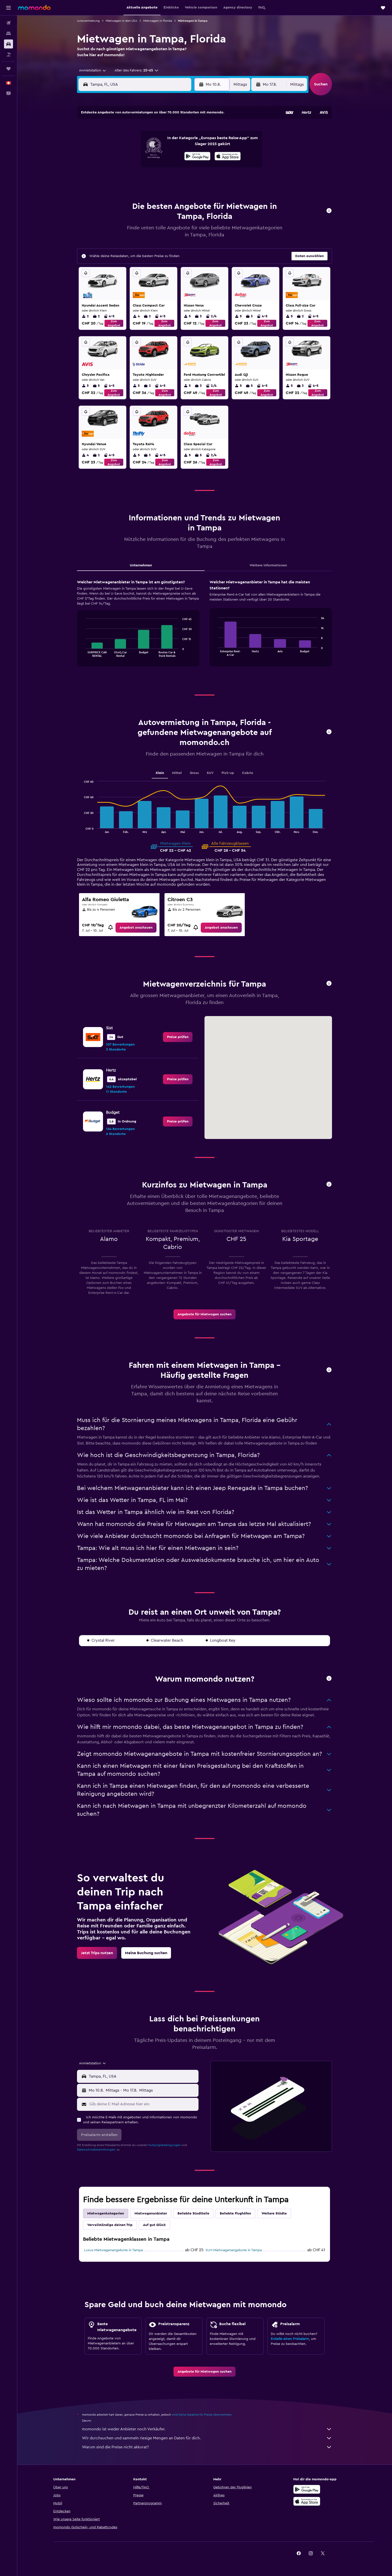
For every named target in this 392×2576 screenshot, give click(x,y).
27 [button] (152, 179)
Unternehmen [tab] (141, 565)
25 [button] (128, 179)
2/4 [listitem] (211, 316)
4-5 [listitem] (109, 316)
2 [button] (188, 131)
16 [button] (188, 155)
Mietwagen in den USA (122, 20)
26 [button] (140, 179)
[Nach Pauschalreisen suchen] (8, 54)
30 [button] (188, 179)
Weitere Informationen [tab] (268, 565)
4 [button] (128, 143)
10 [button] (116, 155)
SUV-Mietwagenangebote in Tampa (234, 2250)
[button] (8, 7)
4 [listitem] (136, 316)
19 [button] (140, 167)
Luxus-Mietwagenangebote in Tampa (113, 2250)
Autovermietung (88, 20)
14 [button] (164, 155)
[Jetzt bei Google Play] (306, 2489)
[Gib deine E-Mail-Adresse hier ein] (142, 2104)
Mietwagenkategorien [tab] (106, 2213)
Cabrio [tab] (248, 773)
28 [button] (164, 179)
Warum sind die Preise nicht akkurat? (207, 2447)
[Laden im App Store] (306, 2501)
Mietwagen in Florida (158, 20)
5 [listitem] (187, 316)
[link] (136, 928)
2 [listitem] (85, 316)
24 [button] (116, 179)
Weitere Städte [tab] (274, 2213)
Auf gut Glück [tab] (154, 2225)
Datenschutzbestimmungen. (96, 2149)
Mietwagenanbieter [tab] (151, 2213)
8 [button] (176, 143)
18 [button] (128, 167)
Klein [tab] (160, 773)
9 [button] (188, 143)
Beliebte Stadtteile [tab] (194, 2213)
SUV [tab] (210, 773)
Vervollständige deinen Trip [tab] (110, 2225)
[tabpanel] (204, 628)
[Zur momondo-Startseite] (34, 7)
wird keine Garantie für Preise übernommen (202, 2414)
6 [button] (152, 143)
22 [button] (176, 167)
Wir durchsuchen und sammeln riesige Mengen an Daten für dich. (207, 2438)
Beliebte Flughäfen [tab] (235, 2213)
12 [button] (140, 155)
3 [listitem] (198, 316)
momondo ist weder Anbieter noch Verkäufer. (207, 2429)
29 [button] (176, 179)
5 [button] (140, 143)
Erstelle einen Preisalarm (290, 2339)
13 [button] (152, 155)
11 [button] (127, 155)
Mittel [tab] (177, 773)
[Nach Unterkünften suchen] (8, 33)
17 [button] (116, 167)
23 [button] (188, 167)
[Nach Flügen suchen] (8, 23)
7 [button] (164, 143)
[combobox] (91, 70)
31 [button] (116, 191)
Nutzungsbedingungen (164, 2145)
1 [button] (175, 131)
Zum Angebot (114, 323)
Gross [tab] (194, 773)
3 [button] (116, 143)
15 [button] (176, 155)
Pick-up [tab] (228, 773)
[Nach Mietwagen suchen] (8, 44)
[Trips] (8, 69)
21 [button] (164, 167)
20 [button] (152, 167)
